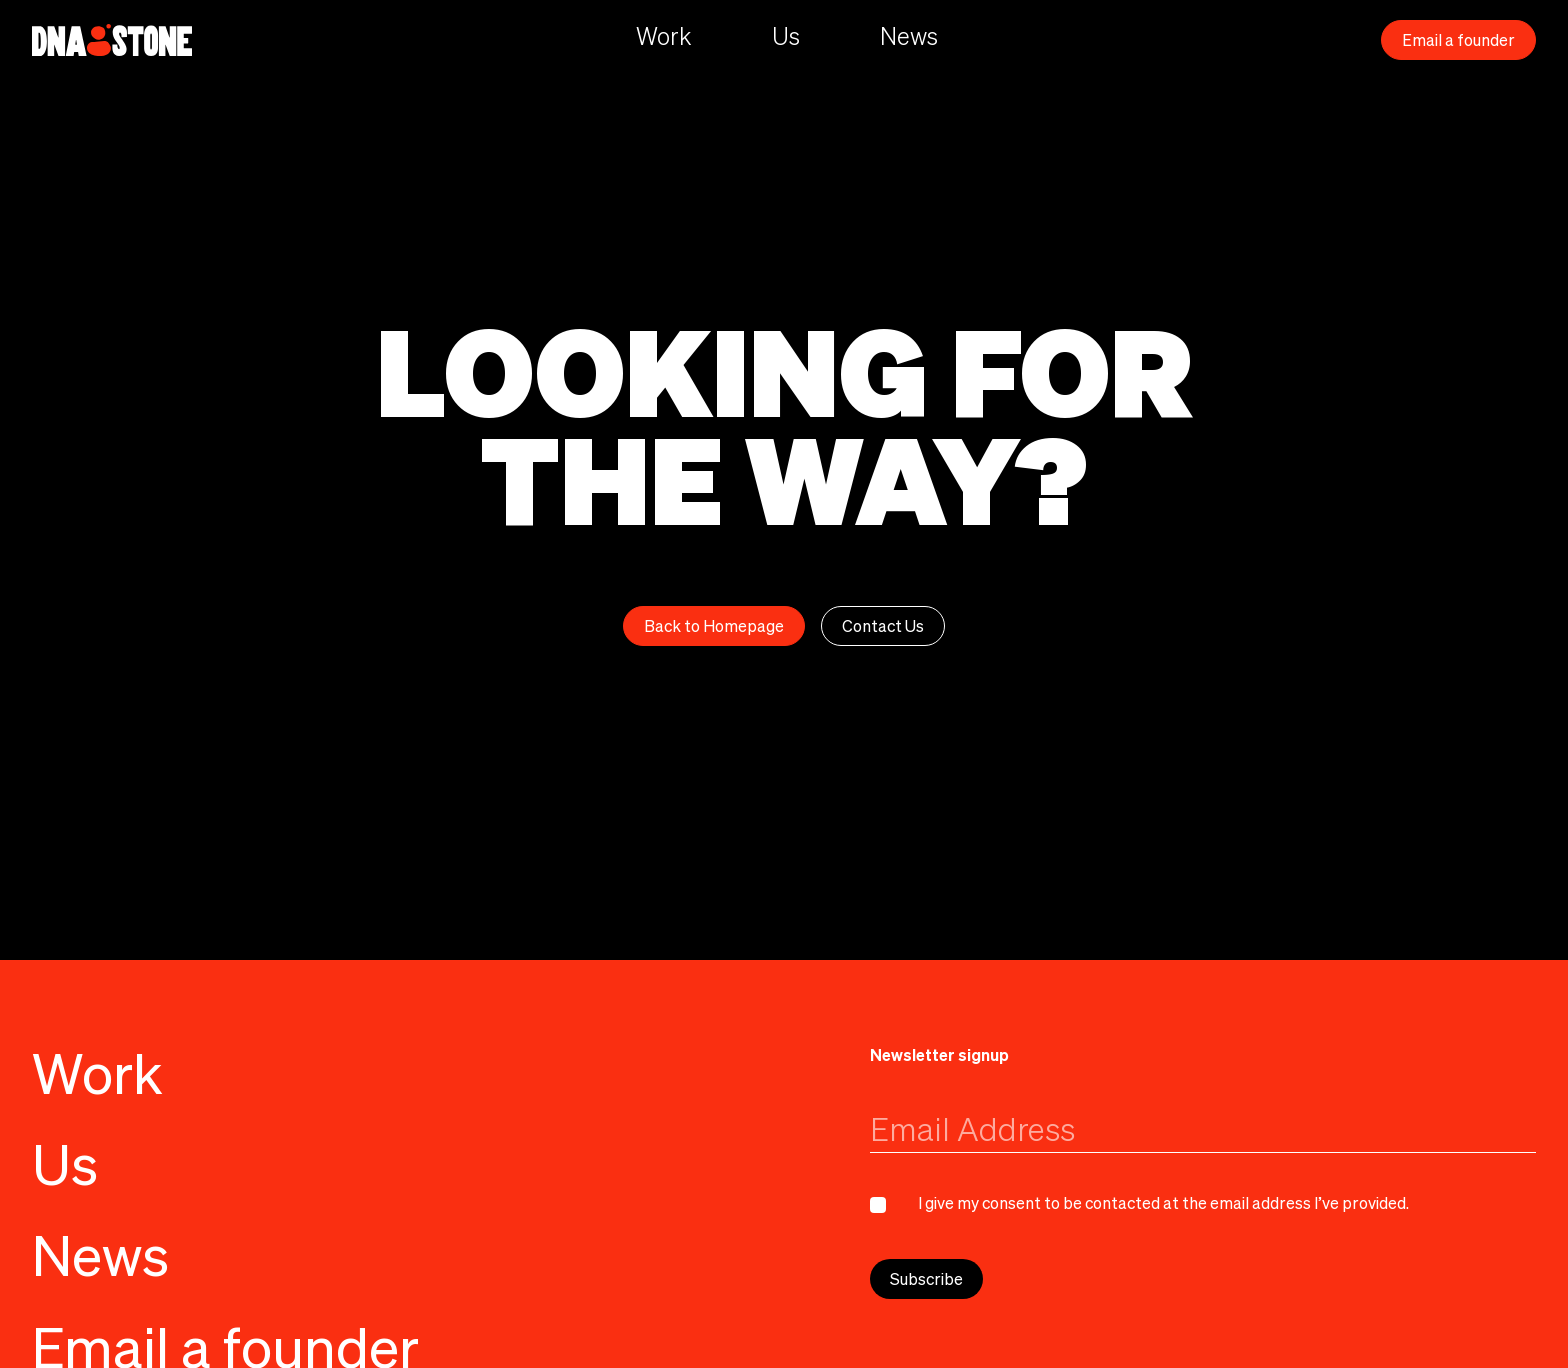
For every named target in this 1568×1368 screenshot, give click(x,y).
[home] (112, 40)
